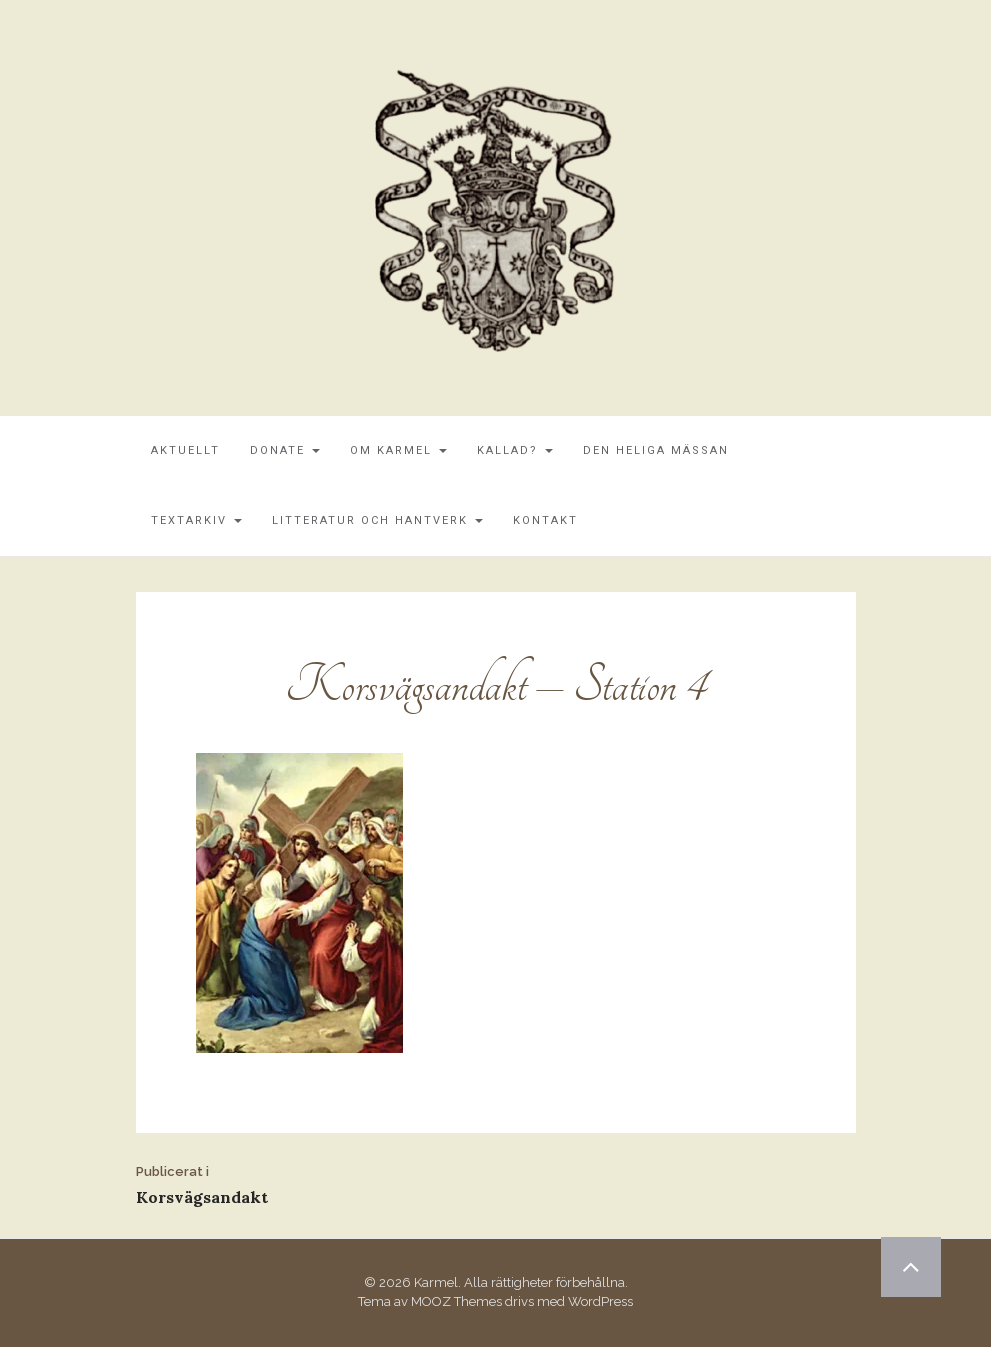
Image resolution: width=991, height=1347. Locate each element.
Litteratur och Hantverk (377, 520)
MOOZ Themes (456, 1301)
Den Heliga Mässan (656, 450)
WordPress (600, 1301)
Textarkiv (196, 520)
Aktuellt (185, 450)
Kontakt (545, 520)
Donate (285, 450)
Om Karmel (398, 450)
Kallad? (515, 450)
